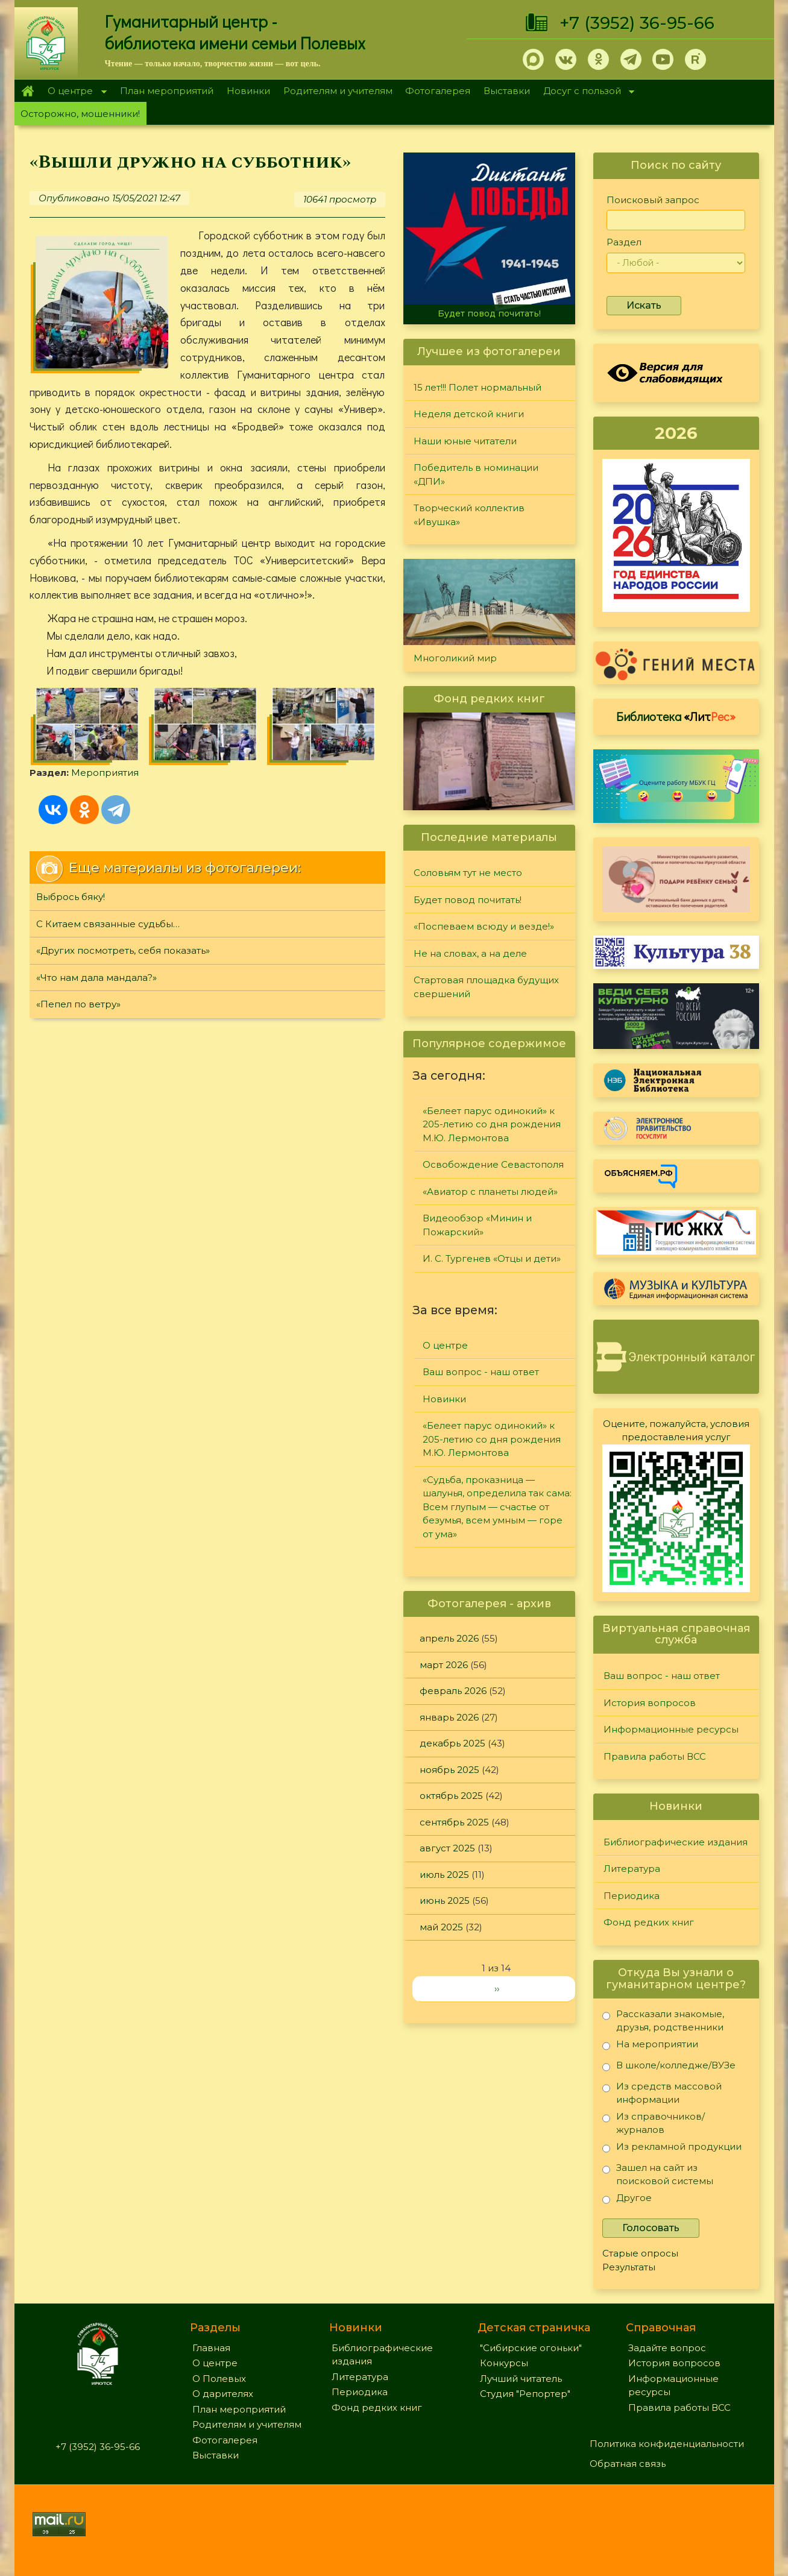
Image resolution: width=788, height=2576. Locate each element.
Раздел (624, 242)
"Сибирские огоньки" (531, 2348)
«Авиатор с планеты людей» (490, 1191)
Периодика (632, 1895)
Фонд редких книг (649, 1922)
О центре (74, 92)
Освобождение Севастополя (493, 1164)
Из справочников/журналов (653, 2123)
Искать (643, 305)
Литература (632, 1868)
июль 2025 (444, 1874)
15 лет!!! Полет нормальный (477, 387)
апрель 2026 (449, 1638)
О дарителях (222, 2393)
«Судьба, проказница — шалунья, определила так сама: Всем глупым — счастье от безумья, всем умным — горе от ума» (497, 1507)
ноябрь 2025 (449, 1769)
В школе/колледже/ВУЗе (669, 2067)
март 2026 (444, 1665)
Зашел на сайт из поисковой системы (657, 2174)
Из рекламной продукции (672, 2149)
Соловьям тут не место (468, 872)
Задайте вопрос (667, 2348)
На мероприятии (650, 2046)
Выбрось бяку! (70, 896)
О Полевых (219, 2378)
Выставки (507, 90)
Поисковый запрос (653, 200)
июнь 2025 (445, 1900)
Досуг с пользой (585, 92)
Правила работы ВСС (655, 1756)
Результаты (628, 2267)
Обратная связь (628, 2463)
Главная (28, 91)
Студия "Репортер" (525, 2393)
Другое (627, 2200)
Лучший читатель (521, 2378)
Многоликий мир (455, 658)
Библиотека (676, 716)
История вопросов (650, 1702)
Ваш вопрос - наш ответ (481, 1372)
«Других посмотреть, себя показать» (123, 950)
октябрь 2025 (451, 1795)
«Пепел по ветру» (78, 1004)
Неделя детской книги (469, 414)
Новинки (248, 90)
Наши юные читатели (465, 441)
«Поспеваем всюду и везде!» (484, 926)
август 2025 (447, 1848)
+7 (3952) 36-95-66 (636, 23)
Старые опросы (640, 2253)
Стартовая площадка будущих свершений (486, 987)
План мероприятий (166, 90)
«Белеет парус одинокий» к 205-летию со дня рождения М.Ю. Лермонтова (492, 1124)
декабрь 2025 (452, 1743)
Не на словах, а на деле (470, 953)
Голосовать (650, 2228)
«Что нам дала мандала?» (96, 977)
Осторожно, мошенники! (80, 113)
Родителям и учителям (337, 90)
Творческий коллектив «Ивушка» (469, 514)
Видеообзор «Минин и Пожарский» (477, 1225)
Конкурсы (504, 2363)
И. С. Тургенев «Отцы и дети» (492, 1258)
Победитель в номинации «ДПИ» (476, 474)
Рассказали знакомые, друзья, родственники (663, 2020)
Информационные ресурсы (671, 1729)
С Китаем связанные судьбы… (108, 924)
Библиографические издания (676, 1842)
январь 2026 (449, 1717)
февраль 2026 (453, 1690)
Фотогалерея (437, 90)
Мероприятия (105, 772)
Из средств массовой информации (662, 2093)
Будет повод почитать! (489, 313)
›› (496, 1988)
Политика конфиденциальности (667, 2443)
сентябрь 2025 (454, 1822)
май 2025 (441, 1927)
